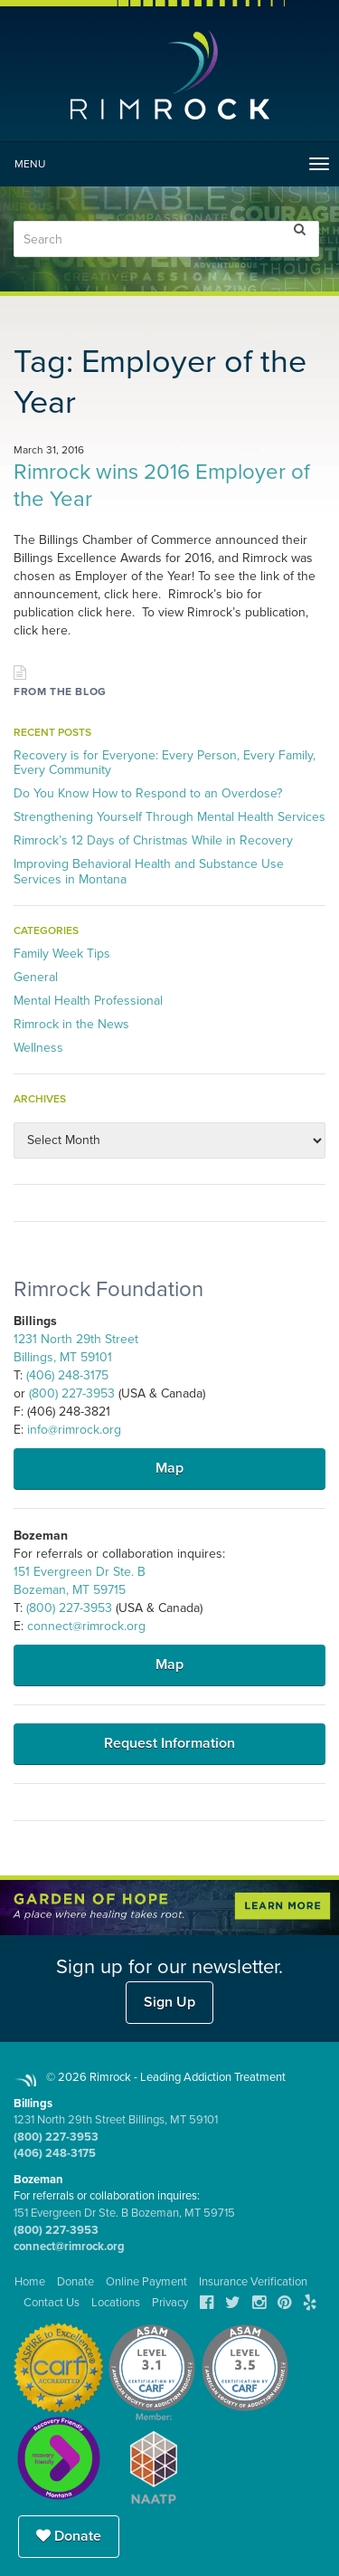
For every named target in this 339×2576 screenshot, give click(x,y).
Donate (68, 2536)
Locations (115, 2302)
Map (169, 1468)
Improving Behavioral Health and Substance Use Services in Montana (149, 871)
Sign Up (169, 2002)
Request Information (169, 1743)
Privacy (170, 2302)
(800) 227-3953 (72, 1393)
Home (29, 2282)
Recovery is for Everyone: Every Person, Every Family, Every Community (164, 763)
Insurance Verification (253, 2282)
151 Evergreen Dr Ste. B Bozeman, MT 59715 (124, 2213)
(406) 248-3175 (67, 1375)
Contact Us (52, 2302)
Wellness (38, 1047)
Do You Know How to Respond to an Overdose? (148, 793)
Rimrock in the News (71, 1024)
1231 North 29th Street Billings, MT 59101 (116, 2120)
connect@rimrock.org (86, 1626)
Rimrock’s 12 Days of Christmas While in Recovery (153, 840)
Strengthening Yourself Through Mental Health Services (169, 817)
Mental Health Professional (88, 1000)
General (36, 977)
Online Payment (146, 2282)
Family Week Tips (62, 953)
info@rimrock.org (74, 1429)
